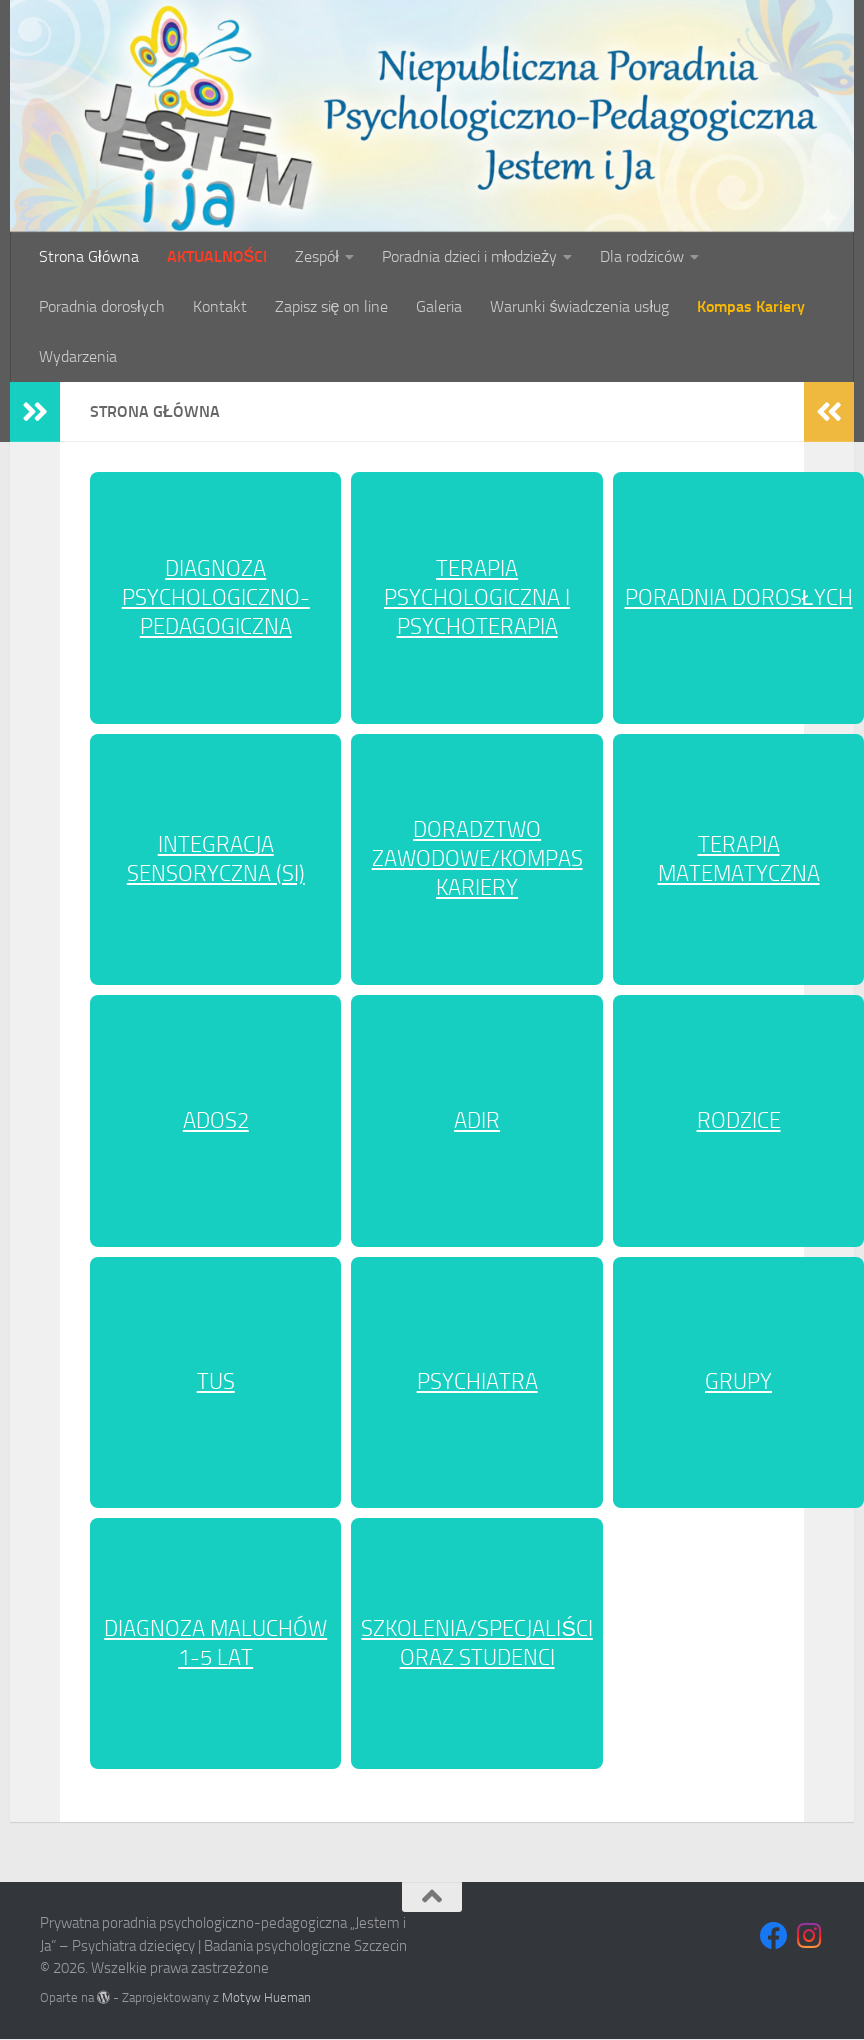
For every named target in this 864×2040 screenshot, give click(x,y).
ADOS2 (216, 1121)
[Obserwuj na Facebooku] (774, 1936)
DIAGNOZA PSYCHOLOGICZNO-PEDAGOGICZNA (216, 598)
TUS (216, 1382)
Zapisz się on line (332, 306)
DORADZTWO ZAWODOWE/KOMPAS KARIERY (477, 859)
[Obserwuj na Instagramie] (810, 1936)
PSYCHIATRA (477, 1382)
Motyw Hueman (266, 1997)
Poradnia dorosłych (102, 306)
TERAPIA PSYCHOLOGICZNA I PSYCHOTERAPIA (477, 598)
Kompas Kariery (751, 306)
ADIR (477, 1121)
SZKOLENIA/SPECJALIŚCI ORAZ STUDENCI (476, 1643)
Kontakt (220, 306)
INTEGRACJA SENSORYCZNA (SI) (216, 859)
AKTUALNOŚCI (217, 256)
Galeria (439, 306)
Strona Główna (89, 256)
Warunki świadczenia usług (579, 306)
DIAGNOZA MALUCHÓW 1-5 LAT (215, 1643)
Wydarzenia (78, 356)
